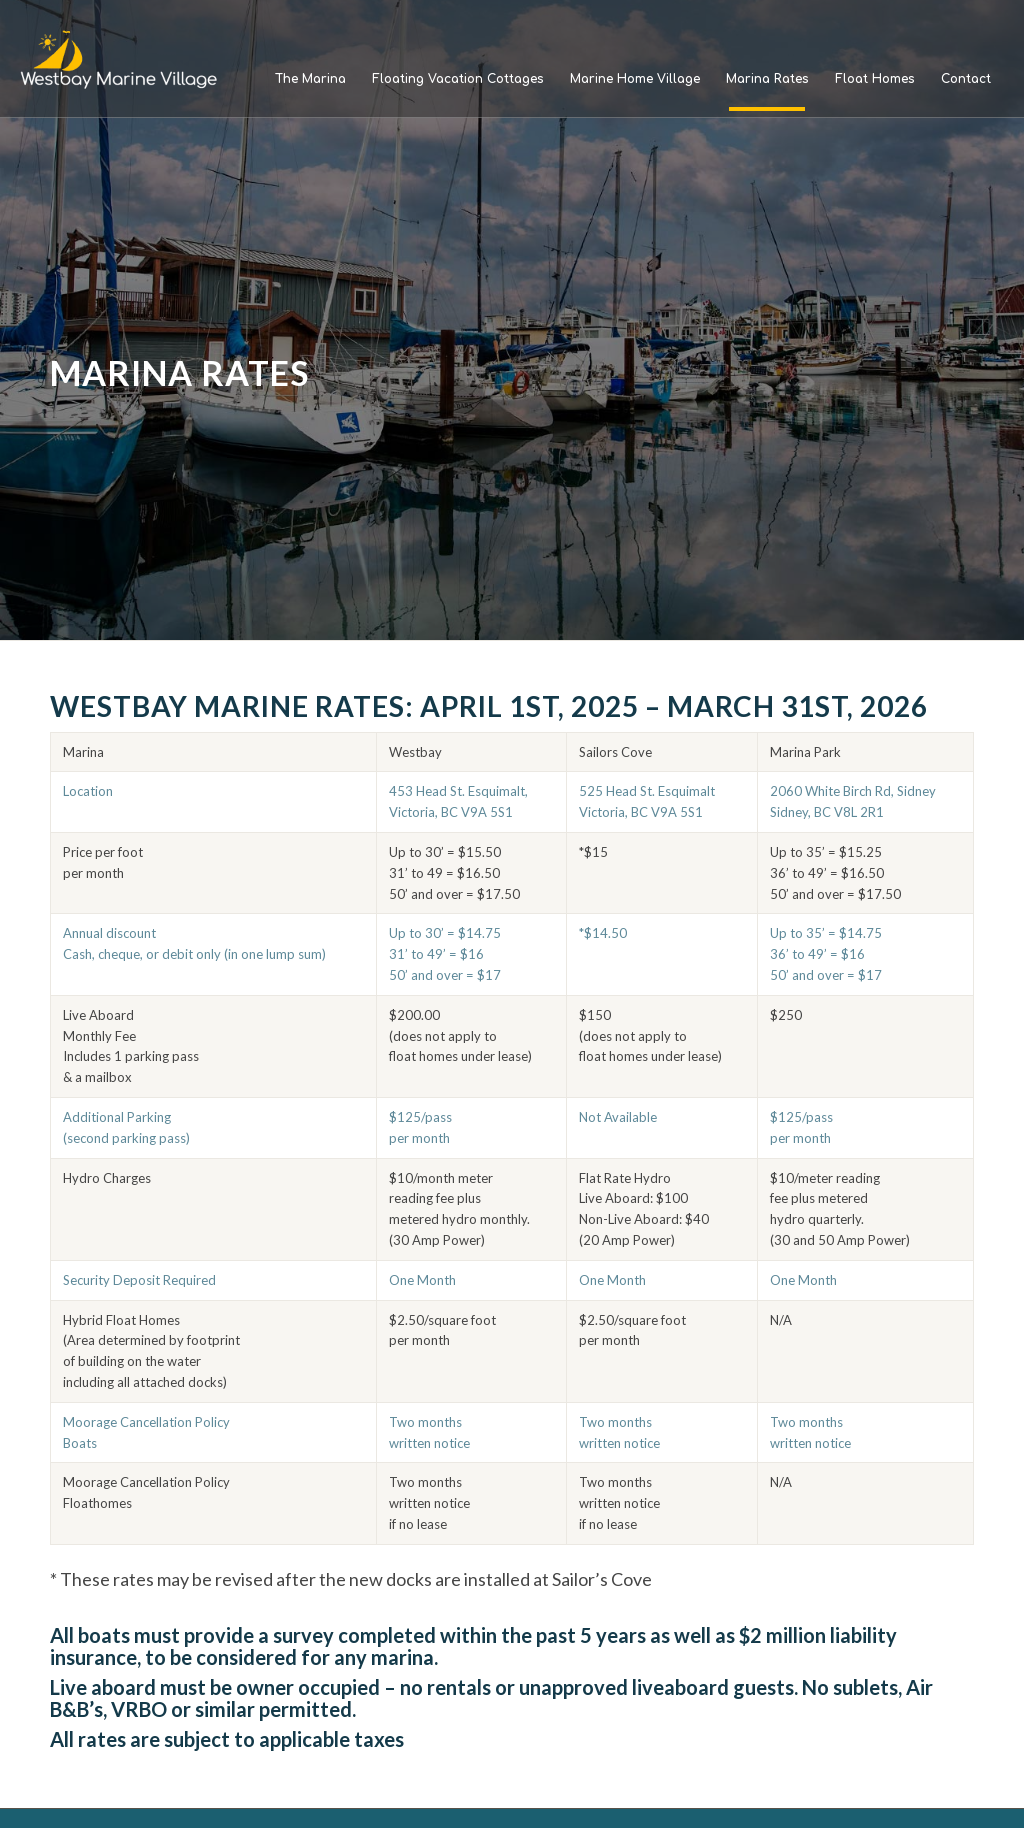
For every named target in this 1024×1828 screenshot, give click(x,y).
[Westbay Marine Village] (120, 59)
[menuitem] (310, 79)
